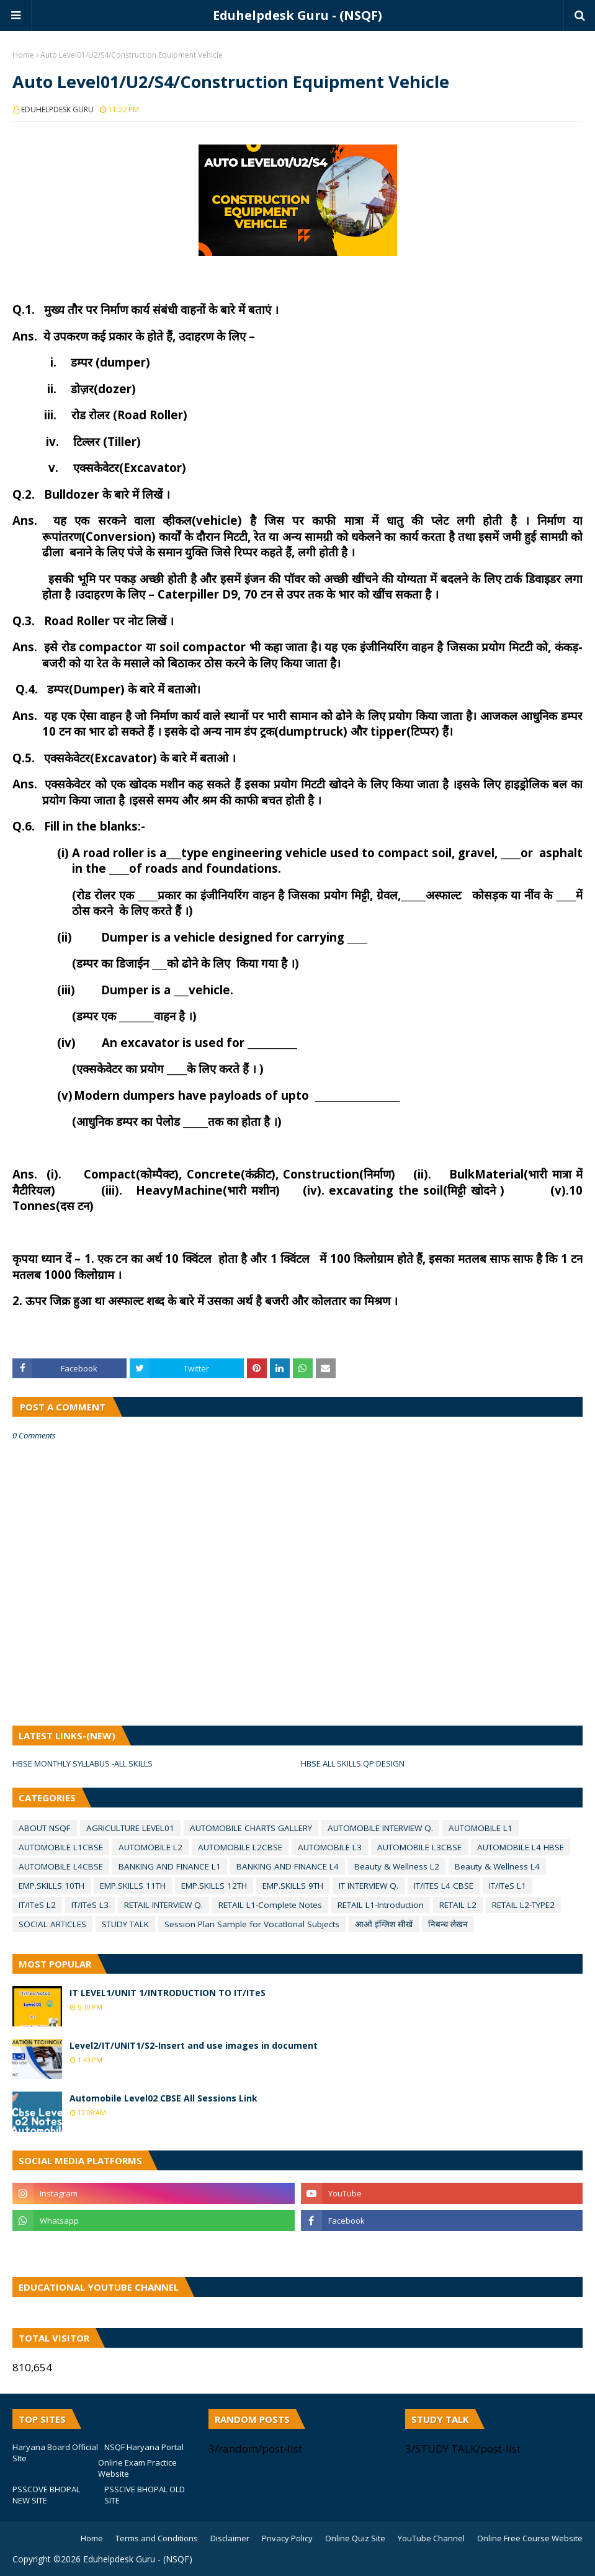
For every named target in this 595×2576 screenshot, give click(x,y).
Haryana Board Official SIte (55, 2452)
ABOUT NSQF (45, 1828)
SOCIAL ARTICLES (52, 1924)
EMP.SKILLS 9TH (292, 1885)
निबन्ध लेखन (448, 1924)
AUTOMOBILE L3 (330, 1847)
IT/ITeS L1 (507, 1885)
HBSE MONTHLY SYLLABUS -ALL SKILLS (82, 1763)
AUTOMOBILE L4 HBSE (520, 1847)
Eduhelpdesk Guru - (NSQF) (297, 15)
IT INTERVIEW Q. (368, 1885)
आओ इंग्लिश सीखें (384, 1924)
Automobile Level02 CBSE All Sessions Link (163, 2098)
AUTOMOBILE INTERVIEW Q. (380, 1828)
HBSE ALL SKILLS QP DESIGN (353, 1763)
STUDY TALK (125, 1924)
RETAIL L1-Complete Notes (270, 1904)
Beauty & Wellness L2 (396, 1866)
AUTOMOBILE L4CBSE (61, 1866)
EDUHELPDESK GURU (57, 109)
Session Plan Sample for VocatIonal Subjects (251, 1924)
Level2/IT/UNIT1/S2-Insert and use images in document (193, 2045)
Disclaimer (229, 2538)
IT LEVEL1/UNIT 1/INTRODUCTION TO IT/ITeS (167, 1993)
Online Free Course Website (530, 2538)
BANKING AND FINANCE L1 (170, 1866)
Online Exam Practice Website (137, 2468)
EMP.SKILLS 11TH (133, 1885)
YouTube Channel (431, 2538)
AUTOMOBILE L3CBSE (419, 1847)
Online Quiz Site (355, 2538)
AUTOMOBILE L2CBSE (240, 1847)
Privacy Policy (287, 2538)
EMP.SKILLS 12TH (214, 1885)
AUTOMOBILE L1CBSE (61, 1847)
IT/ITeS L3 (90, 1904)
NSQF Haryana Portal (144, 2447)
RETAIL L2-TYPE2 (523, 1904)
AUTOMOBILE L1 (480, 1828)
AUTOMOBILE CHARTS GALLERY (251, 1828)
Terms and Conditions (156, 2538)
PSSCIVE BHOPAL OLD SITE (144, 2495)
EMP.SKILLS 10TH (51, 1885)
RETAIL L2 (457, 1904)
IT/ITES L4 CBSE (443, 1885)
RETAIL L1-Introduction (381, 1904)
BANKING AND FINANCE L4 (287, 1866)
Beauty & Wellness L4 (497, 1866)
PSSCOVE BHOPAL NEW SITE (46, 2495)
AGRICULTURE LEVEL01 (130, 1828)
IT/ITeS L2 (37, 1904)
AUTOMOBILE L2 (150, 1847)
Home (23, 55)
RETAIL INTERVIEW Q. (163, 1904)
